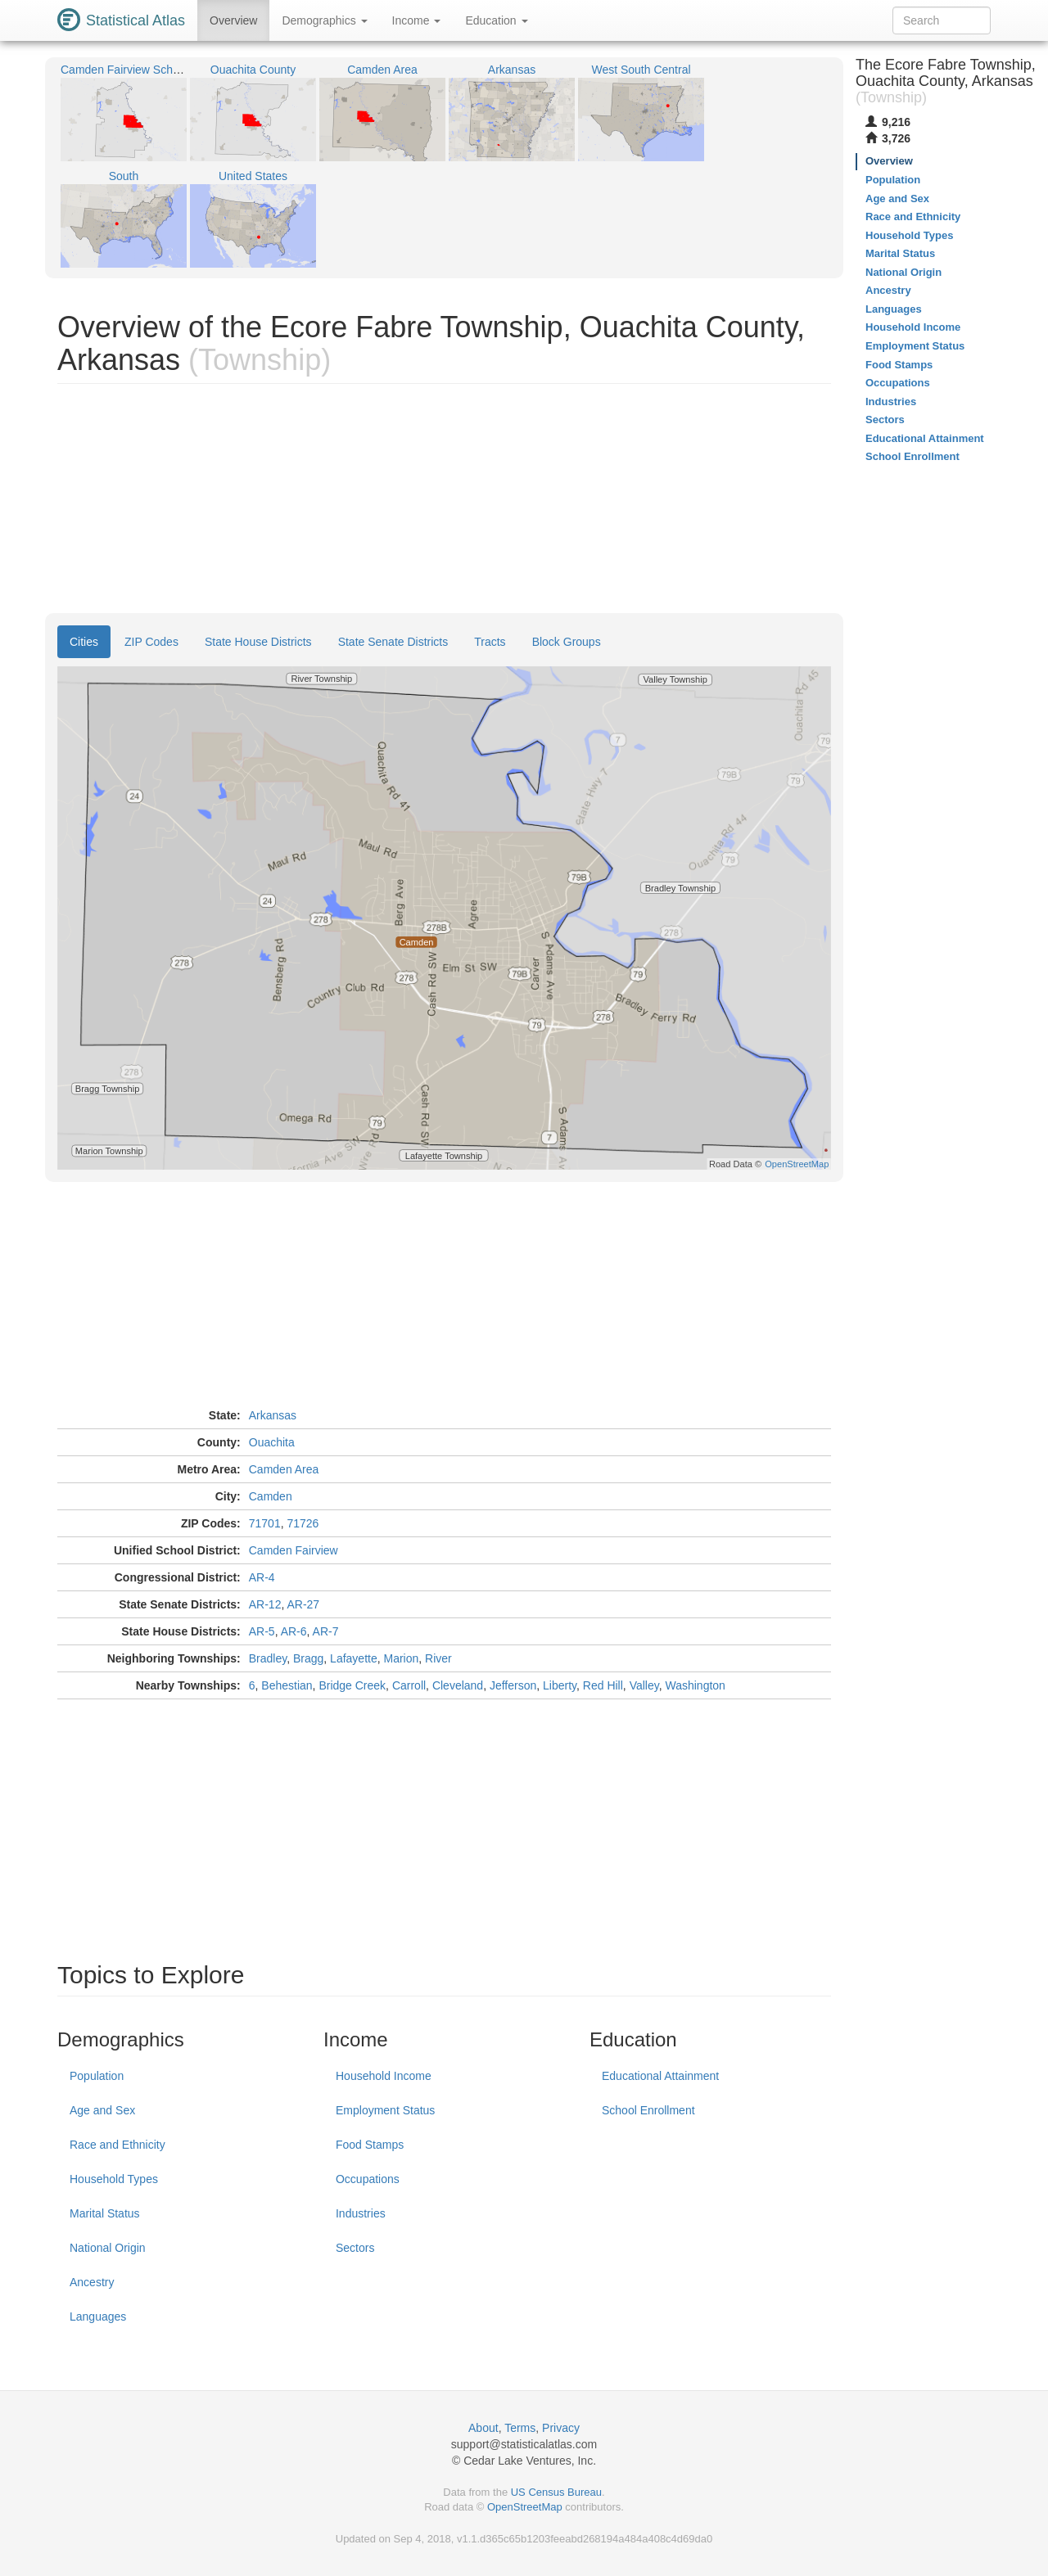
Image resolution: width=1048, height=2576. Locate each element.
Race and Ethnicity (117, 2144)
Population (97, 2075)
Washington (695, 1685)
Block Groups (566, 641)
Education (496, 20)
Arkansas (272, 1415)
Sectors (355, 2247)
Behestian (286, 1685)
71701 (265, 1523)
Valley (644, 1685)
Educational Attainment (660, 2075)
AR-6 (294, 1631)
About (483, 2427)
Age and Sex (102, 2110)
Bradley (268, 1658)
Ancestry (92, 2282)
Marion (401, 1658)
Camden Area (284, 1469)
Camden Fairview (293, 1550)
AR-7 (326, 1631)
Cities (84, 641)
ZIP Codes (151, 641)
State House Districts (258, 641)
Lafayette (353, 1658)
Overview (233, 20)
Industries (361, 2213)
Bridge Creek (352, 1685)
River (438, 1658)
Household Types (114, 2179)
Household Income (383, 2075)
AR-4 (262, 1577)
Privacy (561, 2427)
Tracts (489, 641)
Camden (270, 1496)
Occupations (368, 2179)
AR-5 (262, 1631)
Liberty (559, 1685)
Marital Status (105, 2213)
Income (416, 20)
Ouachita (272, 1442)
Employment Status (385, 2110)
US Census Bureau (556, 2492)
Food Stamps (370, 2144)
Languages (98, 2316)
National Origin (108, 2247)
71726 (302, 1523)
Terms (519, 2427)
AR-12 (265, 1604)
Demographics (324, 20)
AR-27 (303, 1604)
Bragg (308, 1658)
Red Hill (603, 1685)
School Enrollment (648, 2110)
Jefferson (513, 1685)
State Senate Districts (393, 641)
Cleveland (457, 1685)
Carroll (409, 1685)
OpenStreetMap (524, 2507)
